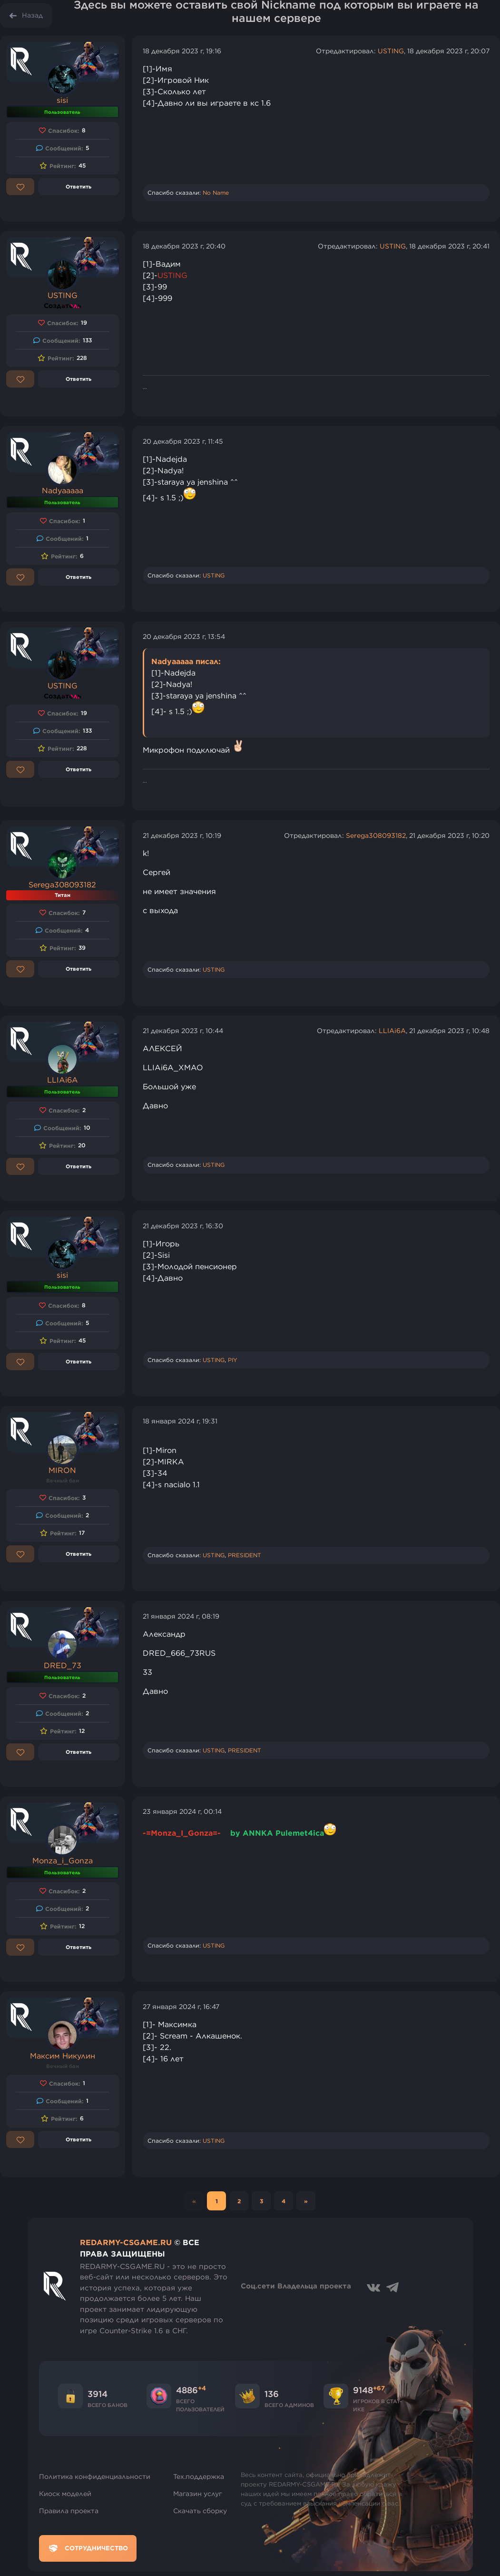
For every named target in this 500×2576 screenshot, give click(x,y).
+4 (202, 2388)
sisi (62, 100)
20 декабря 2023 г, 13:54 (184, 636)
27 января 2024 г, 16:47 (181, 2006)
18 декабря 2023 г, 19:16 (182, 51)
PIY (232, 1359)
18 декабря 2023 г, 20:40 (184, 246)
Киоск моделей (65, 2493)
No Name (216, 192)
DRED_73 (62, 1665)
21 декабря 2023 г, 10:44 (183, 1030)
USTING (391, 51)
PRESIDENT (244, 1555)
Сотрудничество (88, 2548)
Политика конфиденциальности (94, 2476)
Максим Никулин (62, 2055)
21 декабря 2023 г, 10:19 (182, 835)
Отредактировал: (347, 51)
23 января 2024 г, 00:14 (182, 1811)
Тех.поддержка (198, 2476)
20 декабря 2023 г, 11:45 (183, 441)
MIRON (62, 1470)
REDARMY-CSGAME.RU (126, 2242)
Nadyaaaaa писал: (186, 661)
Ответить (78, 186)
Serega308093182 (62, 884)
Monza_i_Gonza (62, 1860)
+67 (379, 2388)
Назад (32, 15)
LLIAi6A (62, 1079)
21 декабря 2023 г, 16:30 (183, 1226)
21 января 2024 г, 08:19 (181, 1616)
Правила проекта (68, 2510)
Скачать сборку (200, 2510)
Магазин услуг (197, 2493)
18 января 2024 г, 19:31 (180, 1421)
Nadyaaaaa (62, 490)
